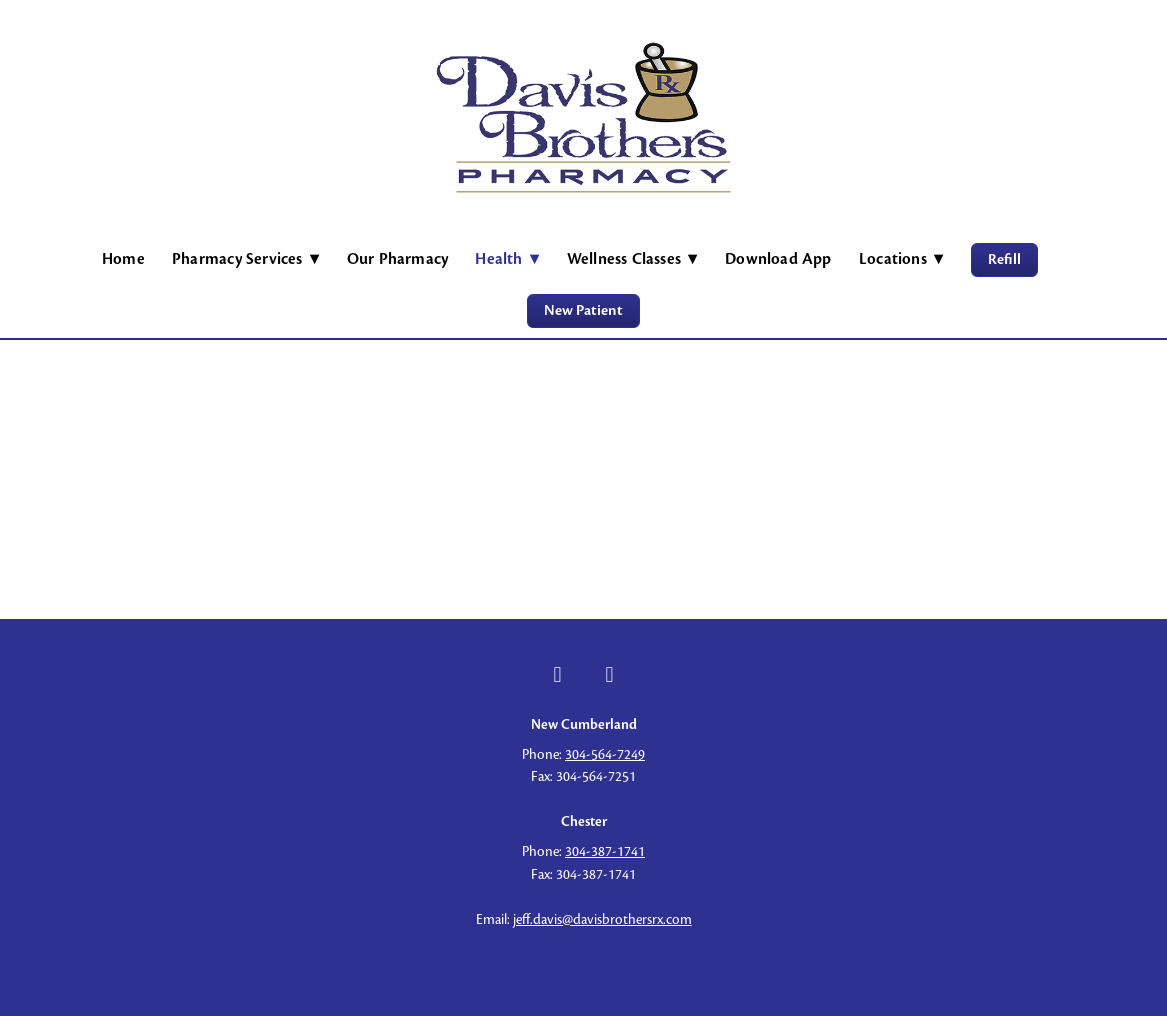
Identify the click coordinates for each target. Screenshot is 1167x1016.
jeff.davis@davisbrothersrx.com (602, 919)
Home (123, 259)
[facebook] (558, 675)
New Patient (583, 310)
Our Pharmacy (398, 259)
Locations (901, 259)
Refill (1004, 259)
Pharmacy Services (245, 259)
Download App (778, 259)
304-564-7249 (605, 754)
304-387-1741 (605, 851)
